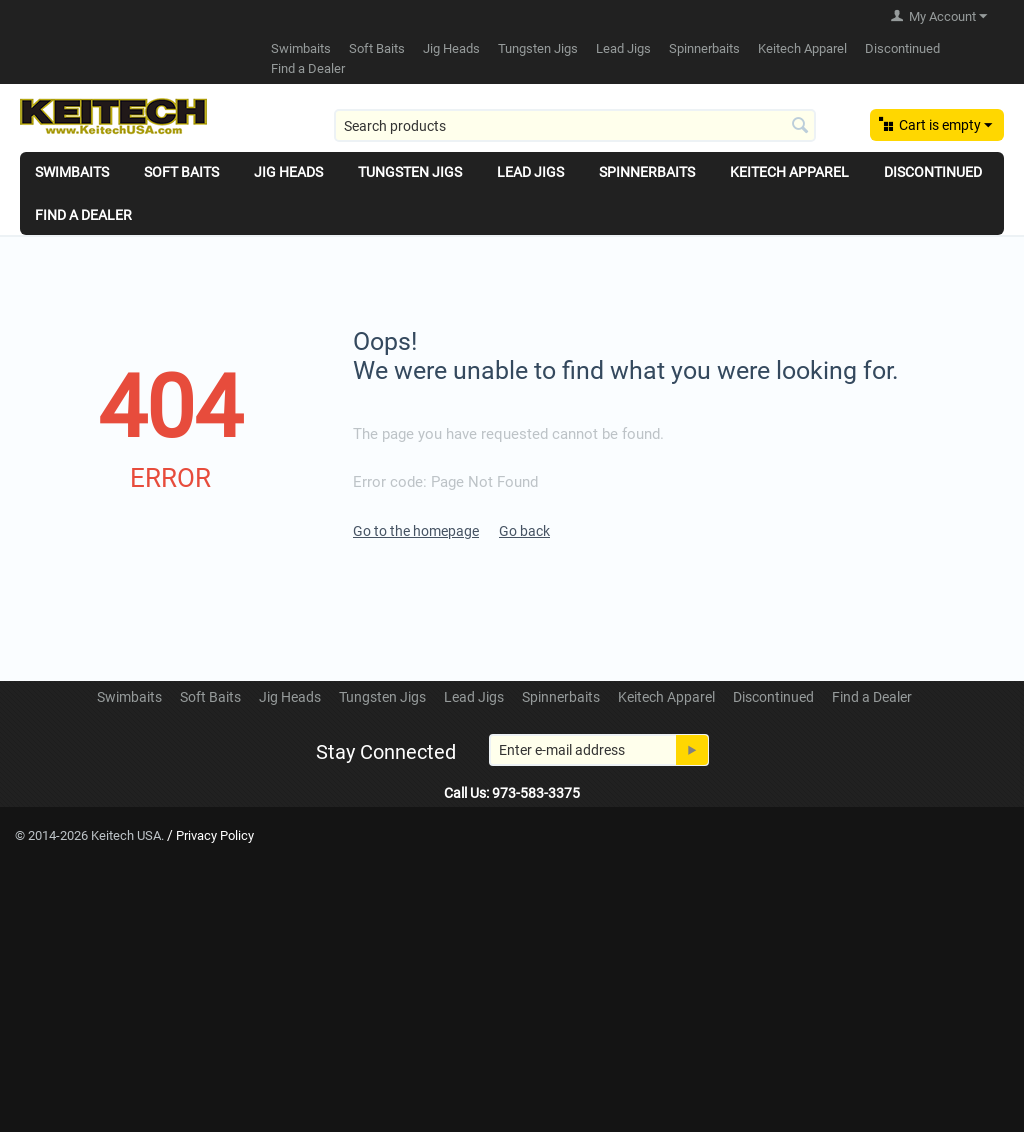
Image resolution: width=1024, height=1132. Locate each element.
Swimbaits (301, 48)
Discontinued (902, 48)
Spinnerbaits (704, 48)
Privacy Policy (215, 835)
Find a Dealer (308, 68)
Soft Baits (377, 48)
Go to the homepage (416, 531)
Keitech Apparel (802, 48)
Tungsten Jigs (538, 48)
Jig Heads (451, 48)
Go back (524, 531)
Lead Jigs (623, 48)
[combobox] (575, 125)
